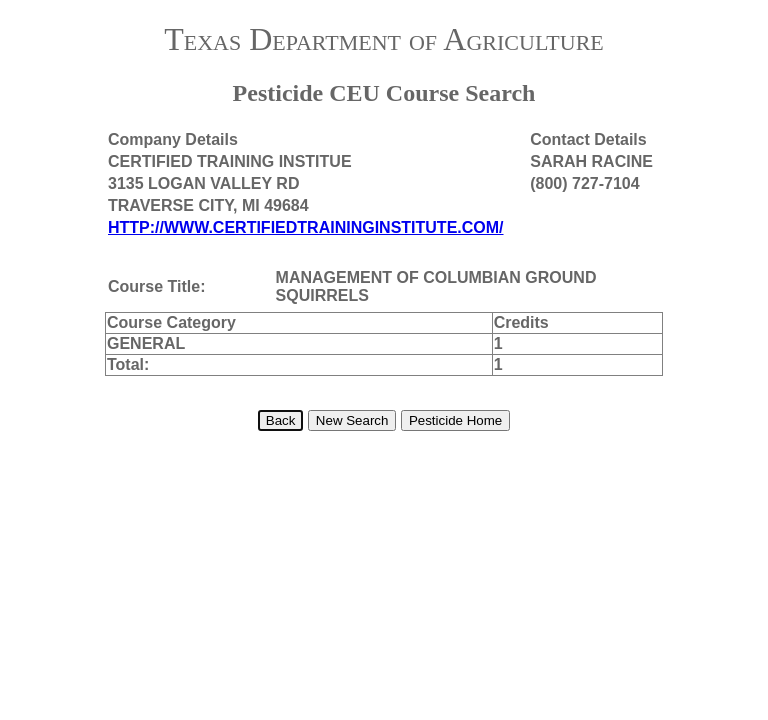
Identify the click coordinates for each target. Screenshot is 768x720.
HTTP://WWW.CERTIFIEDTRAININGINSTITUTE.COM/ (306, 227)
